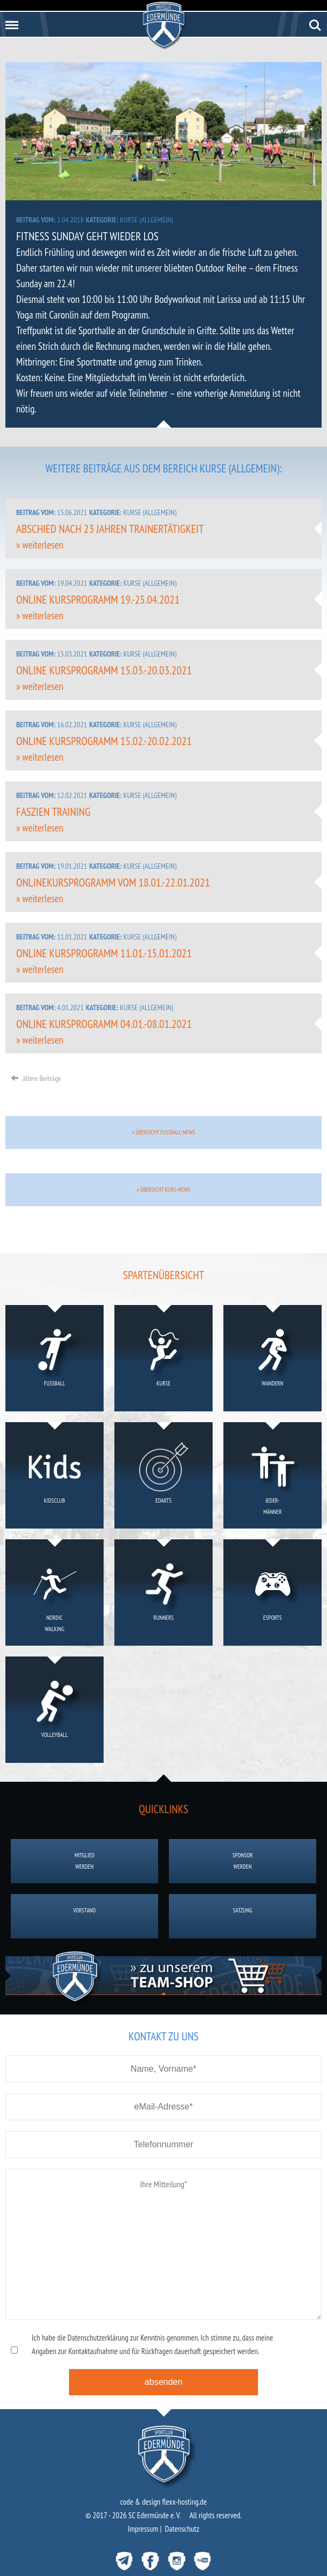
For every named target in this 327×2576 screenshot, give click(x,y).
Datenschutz (182, 2529)
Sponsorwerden (243, 1860)
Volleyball (55, 1711)
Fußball (55, 1359)
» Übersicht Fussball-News (163, 1132)
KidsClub (55, 1477)
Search (315, 25)
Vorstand (84, 1915)
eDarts (164, 1477)
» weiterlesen (39, 544)
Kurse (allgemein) (146, 220)
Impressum (143, 2529)
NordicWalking (55, 1594)
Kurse (164, 1359)
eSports (273, 1594)
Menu (10, 21)
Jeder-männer (273, 1477)
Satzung (243, 1915)
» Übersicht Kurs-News (163, 1189)
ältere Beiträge (36, 1078)
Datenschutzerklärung (97, 2337)
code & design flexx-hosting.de (163, 2502)
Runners (164, 1594)
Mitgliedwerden (84, 1860)
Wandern (273, 1359)
